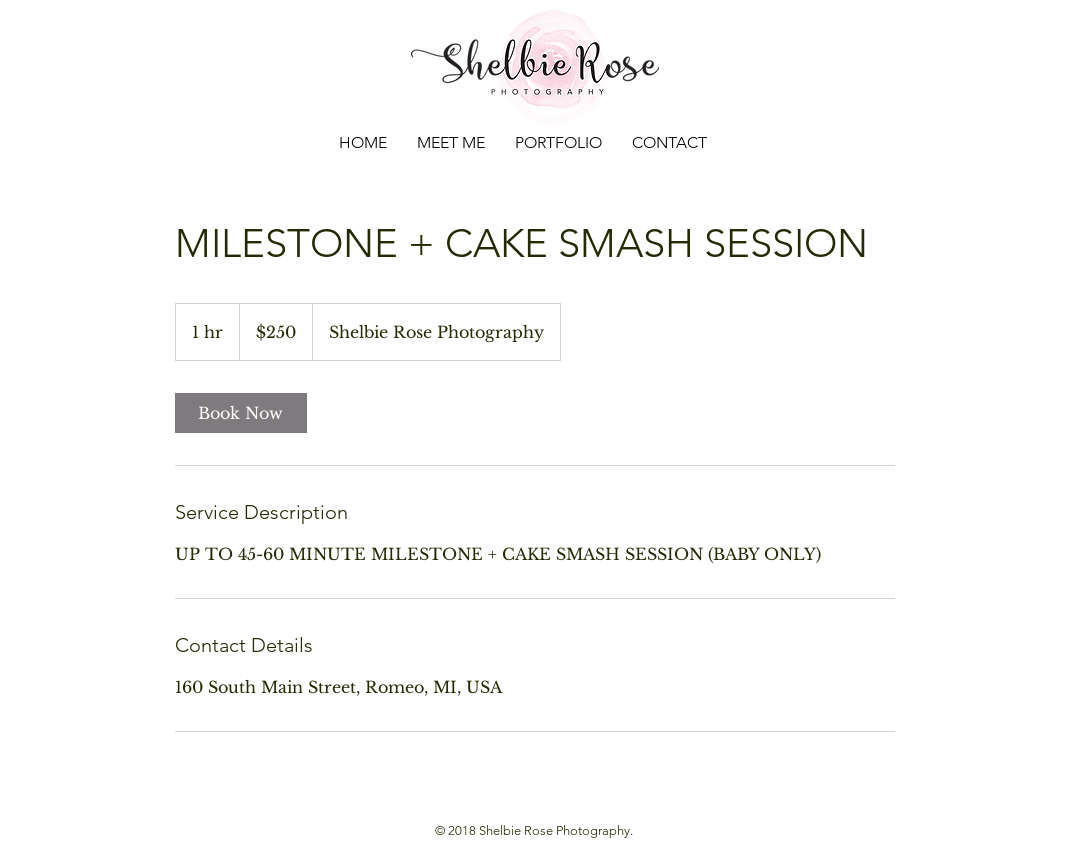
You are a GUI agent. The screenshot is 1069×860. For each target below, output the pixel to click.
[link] (241, 413)
